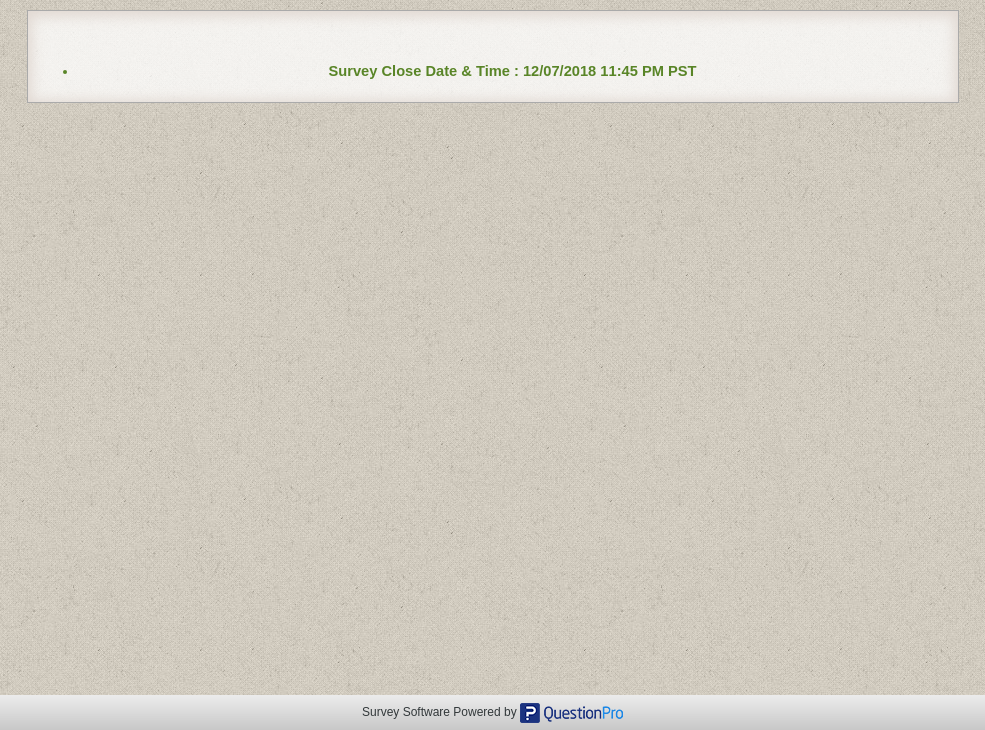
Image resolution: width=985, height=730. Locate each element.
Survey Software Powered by (441, 712)
